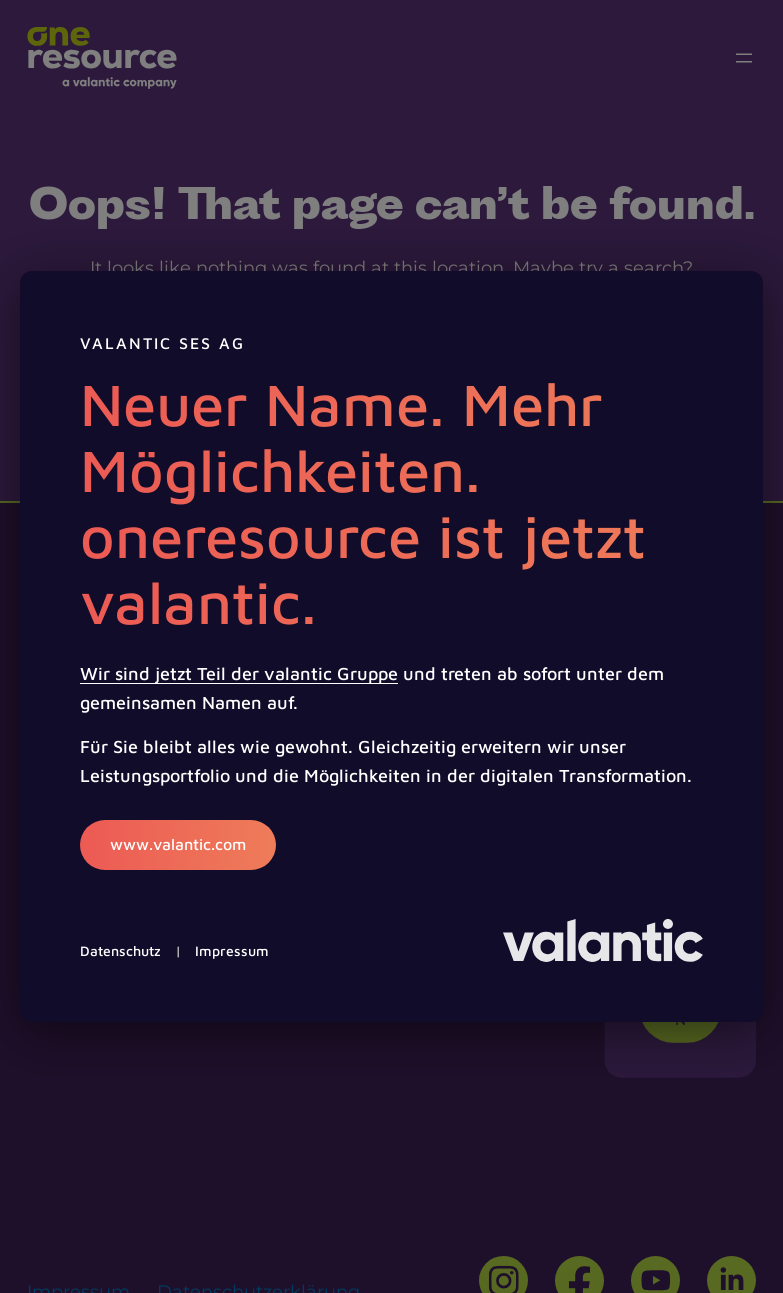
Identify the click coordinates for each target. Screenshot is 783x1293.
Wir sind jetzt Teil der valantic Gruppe (239, 673)
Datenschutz (120, 950)
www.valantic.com (178, 844)
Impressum (232, 950)
